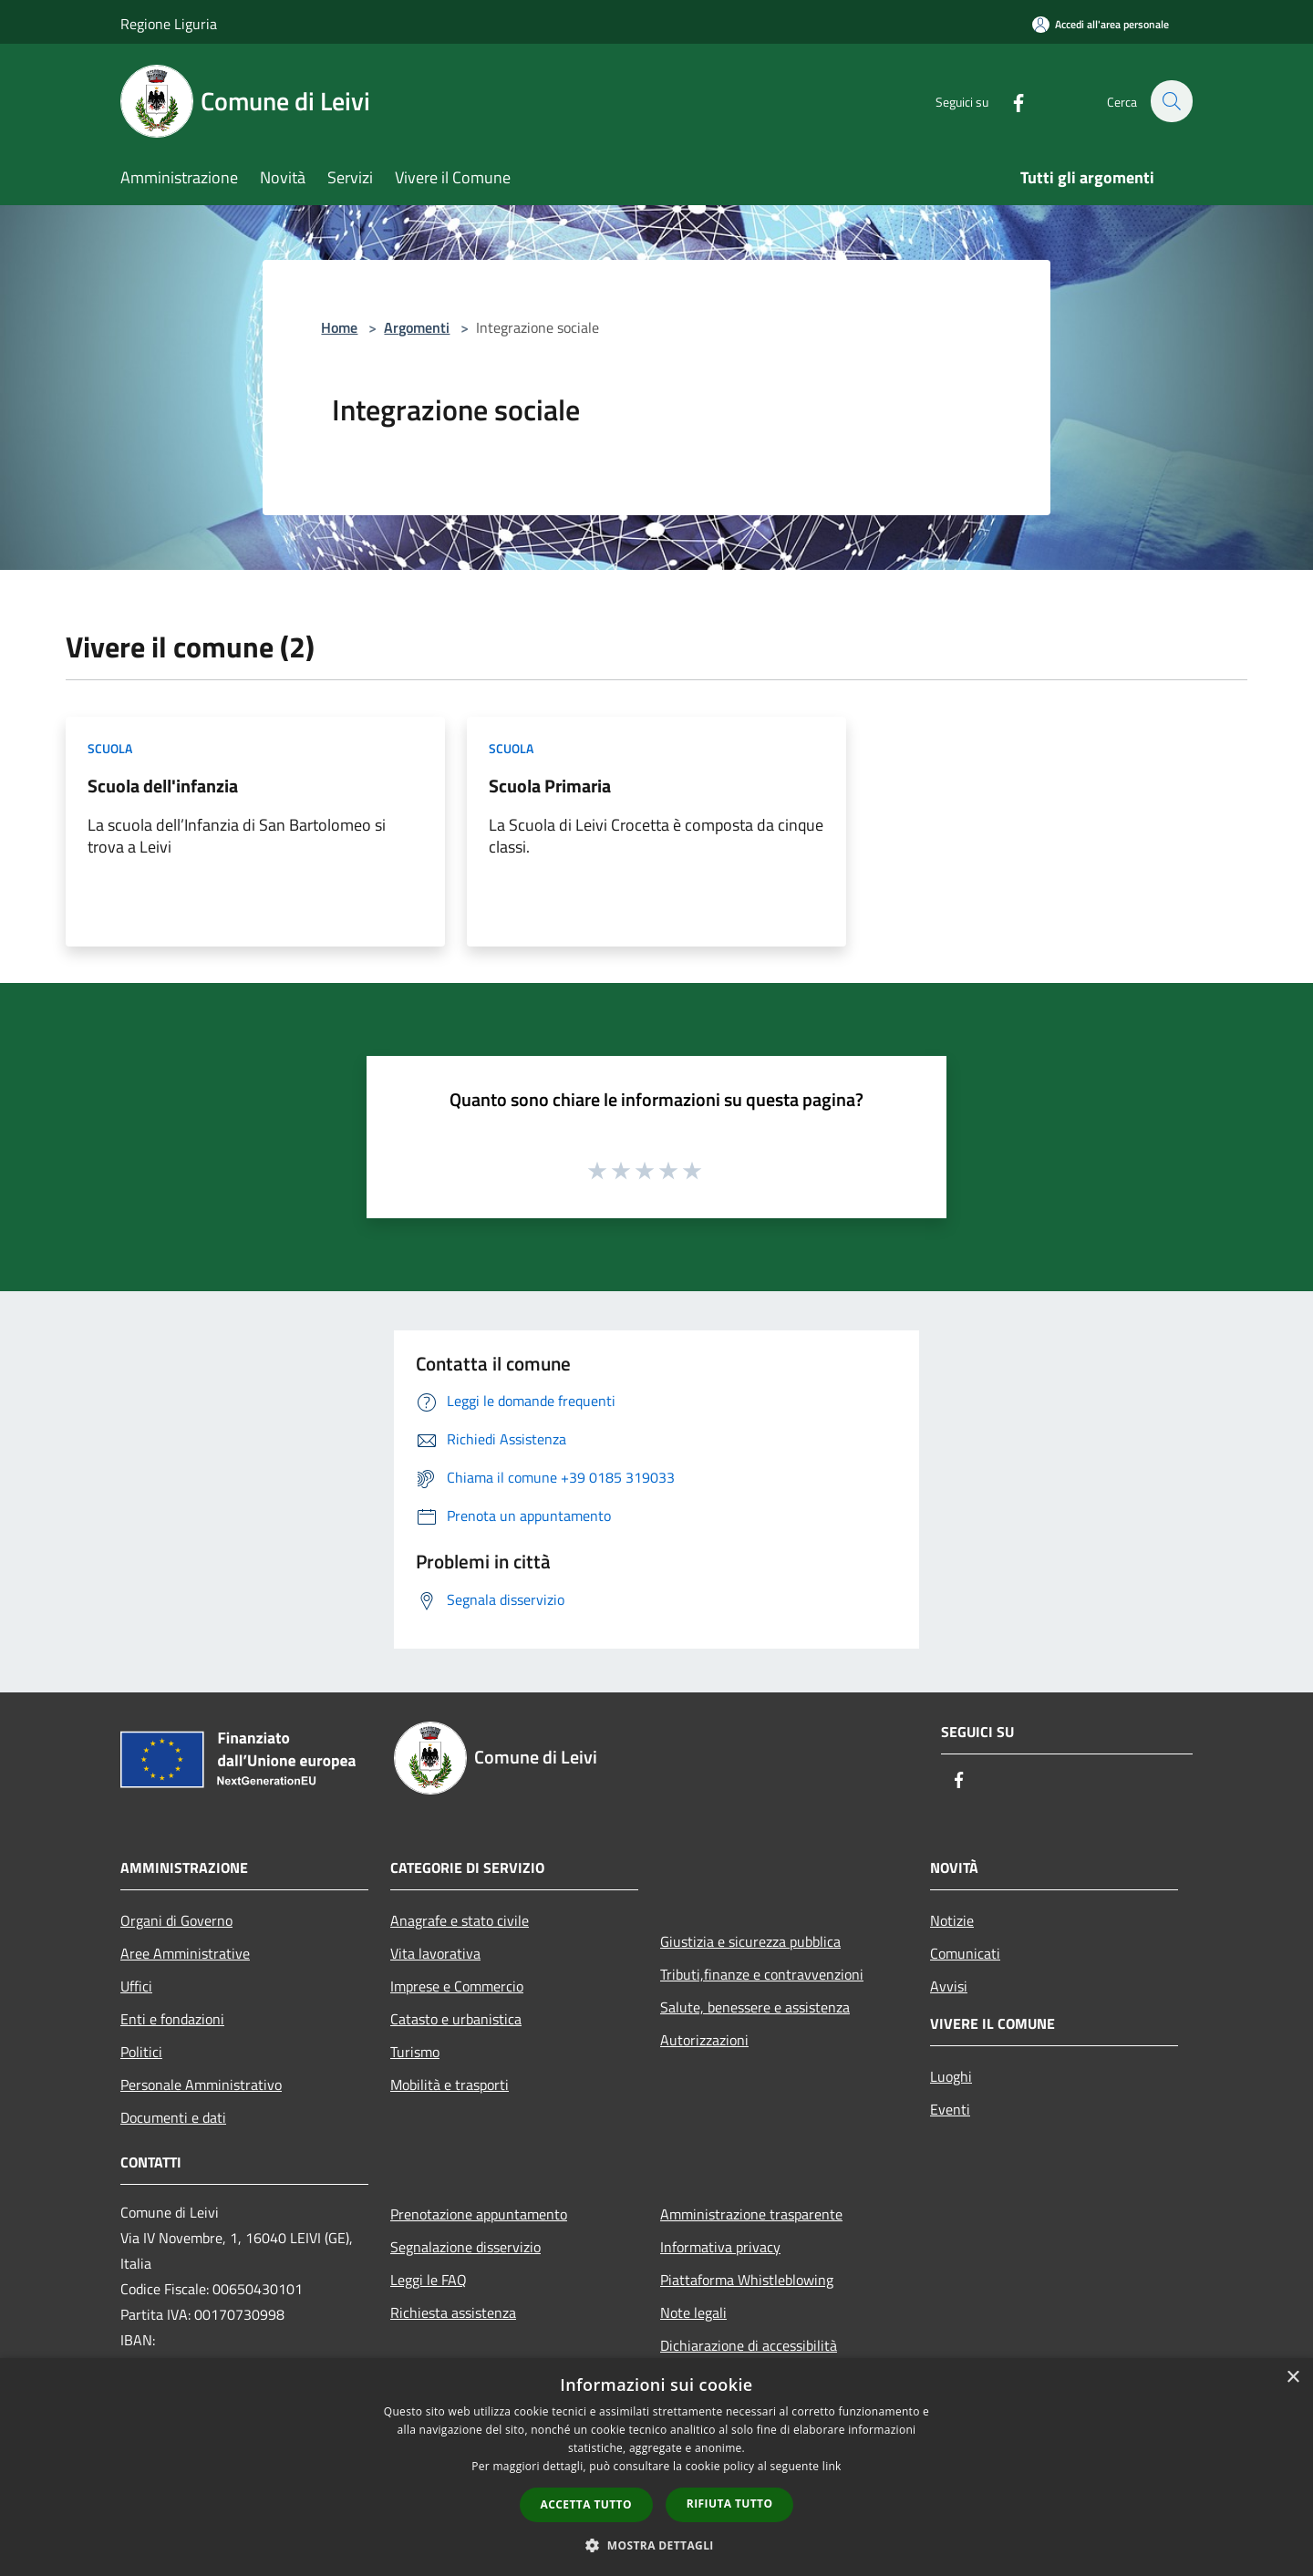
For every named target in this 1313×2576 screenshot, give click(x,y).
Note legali (693, 2312)
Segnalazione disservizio (465, 2247)
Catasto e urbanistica (456, 2019)
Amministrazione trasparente (751, 2214)
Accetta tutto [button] (586, 2504)
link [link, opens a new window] (832, 2466)
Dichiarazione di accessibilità (748, 2345)
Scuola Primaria (550, 785)
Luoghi (951, 2076)
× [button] (1292, 2378)
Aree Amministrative (185, 1953)
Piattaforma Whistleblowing (746, 2280)
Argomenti (417, 327)
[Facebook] (1008, 100)
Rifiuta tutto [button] (730, 2503)
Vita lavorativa (435, 1953)
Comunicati (965, 1953)
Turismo (414, 2052)
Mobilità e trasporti (449, 2084)
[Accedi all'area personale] (1100, 24)
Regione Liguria (168, 24)
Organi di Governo (176, 1920)
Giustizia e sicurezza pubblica (750, 1941)
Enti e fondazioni (172, 2019)
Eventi (950, 2109)
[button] (656, 2545)
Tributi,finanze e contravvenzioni (761, 1974)
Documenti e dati (173, 2117)
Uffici (136, 1986)
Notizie (952, 1920)
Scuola (110, 748)
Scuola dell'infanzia (163, 785)
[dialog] (656, 2467)
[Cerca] (1171, 101)
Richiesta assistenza (453, 2312)
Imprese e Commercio (456, 1986)
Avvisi (948, 1986)
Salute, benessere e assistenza (755, 2007)
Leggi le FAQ (428, 2280)
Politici (141, 2052)
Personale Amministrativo (201, 2084)
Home (339, 327)
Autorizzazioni (704, 2040)
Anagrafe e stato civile (459, 1920)
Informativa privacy (720, 2247)
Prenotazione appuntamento (478, 2214)
